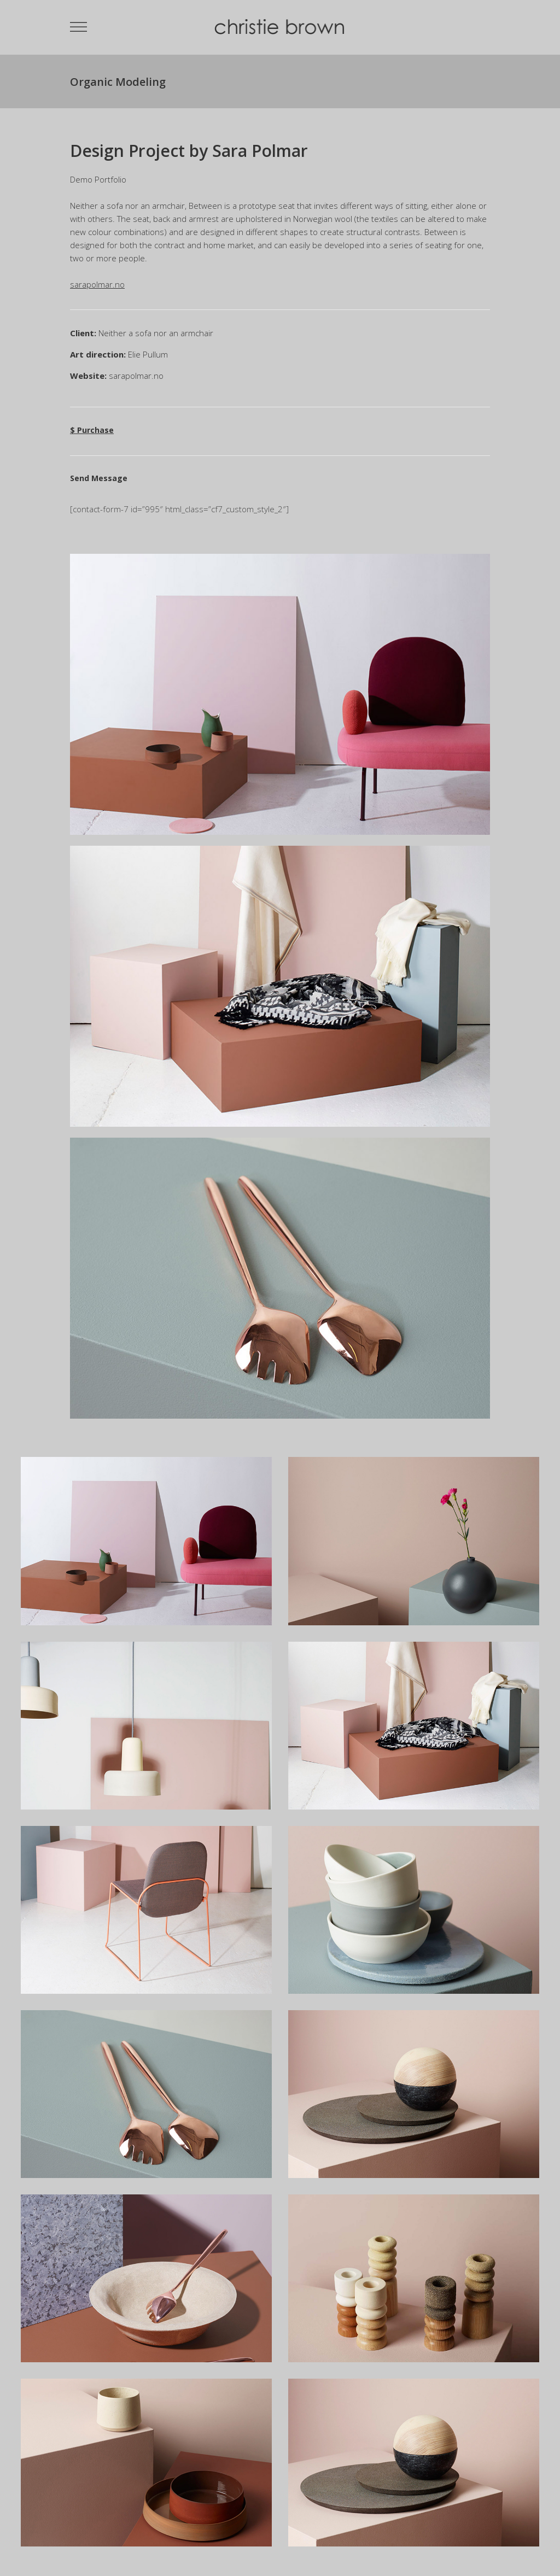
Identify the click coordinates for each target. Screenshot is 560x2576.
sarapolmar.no (136, 375)
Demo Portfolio (98, 179)
